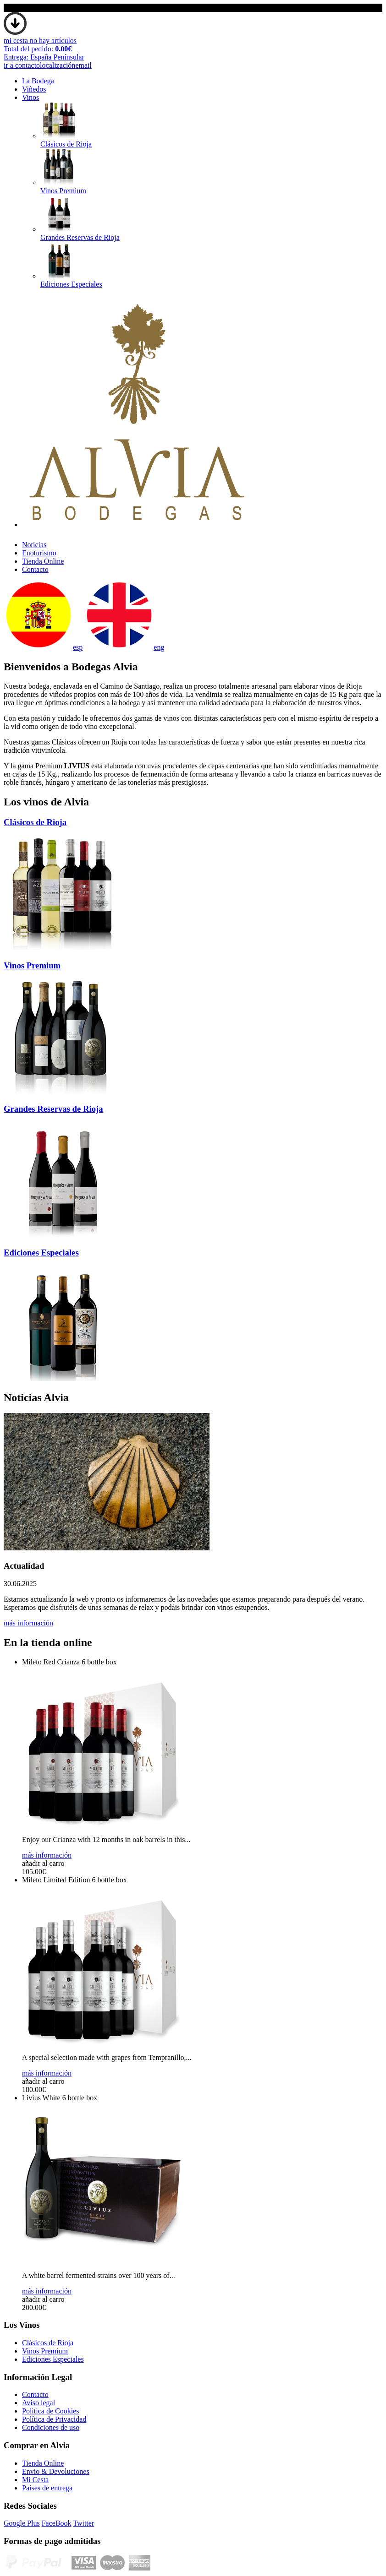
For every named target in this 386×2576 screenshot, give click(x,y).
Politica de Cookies (50, 2411)
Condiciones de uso (50, 2427)
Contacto (35, 569)
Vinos (30, 97)
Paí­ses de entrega (47, 2488)
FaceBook (57, 2523)
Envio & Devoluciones (55, 2471)
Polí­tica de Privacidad (54, 2419)
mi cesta (44, 49)
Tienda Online (43, 561)
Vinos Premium (45, 2351)
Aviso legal (38, 2403)
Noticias (34, 545)
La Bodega (38, 81)
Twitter (83, 2523)
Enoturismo (39, 553)
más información (28, 1623)
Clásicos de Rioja (47, 2343)
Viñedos (34, 89)
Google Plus (22, 2523)
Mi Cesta (35, 2480)
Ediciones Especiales (53, 2359)
